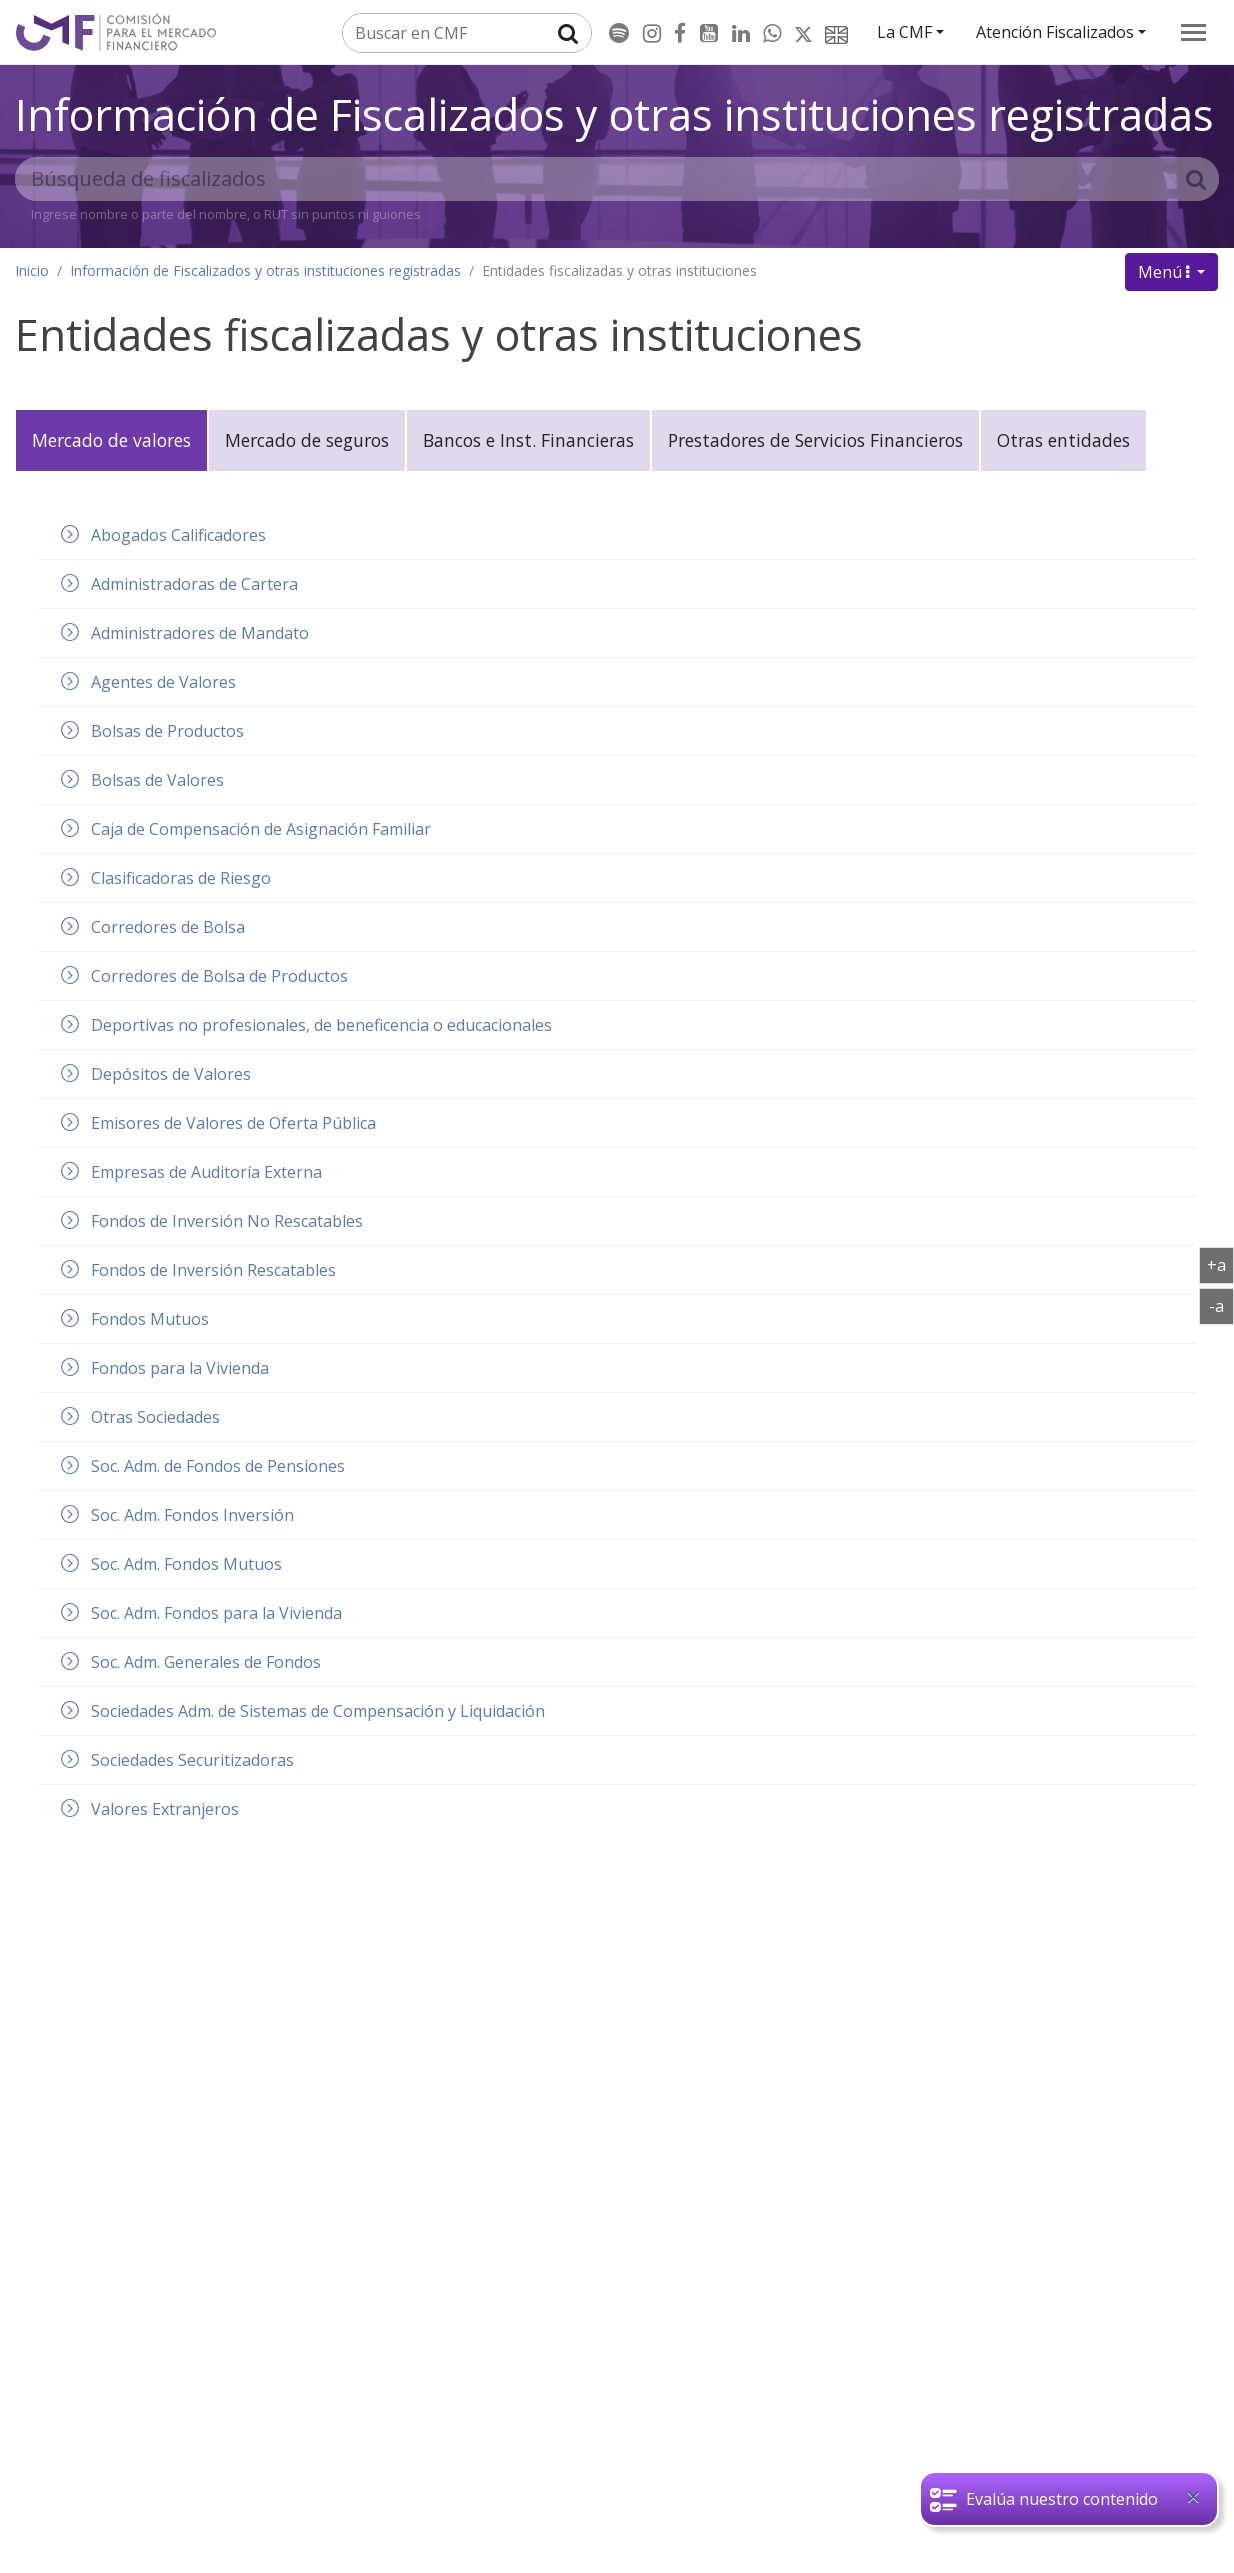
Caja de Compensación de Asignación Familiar (261, 829)
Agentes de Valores (163, 682)
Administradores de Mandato (200, 633)
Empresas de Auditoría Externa (206, 1172)
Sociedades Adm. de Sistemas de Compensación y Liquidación (318, 1711)
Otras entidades (1063, 440)
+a (1220, 1264)
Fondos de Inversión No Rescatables (227, 1221)
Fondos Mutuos (150, 1319)
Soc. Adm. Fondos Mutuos (186, 1564)
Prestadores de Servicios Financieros (815, 440)
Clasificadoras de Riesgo (181, 878)
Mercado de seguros (307, 440)
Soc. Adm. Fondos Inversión (192, 1515)
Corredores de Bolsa (168, 927)
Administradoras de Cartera (194, 584)
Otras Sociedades (155, 1417)
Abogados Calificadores (178, 535)
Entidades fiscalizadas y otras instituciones (619, 270)
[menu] (1193, 32)
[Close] (1193, 2497)
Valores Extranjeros (165, 1809)
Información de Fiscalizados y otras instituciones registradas (614, 113)
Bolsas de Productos (167, 731)
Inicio (32, 270)
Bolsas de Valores (157, 780)
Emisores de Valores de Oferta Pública (233, 1123)
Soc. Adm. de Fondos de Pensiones (218, 1466)
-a (1221, 1305)
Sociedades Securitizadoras (192, 1760)
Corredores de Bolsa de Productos (219, 976)
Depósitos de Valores (171, 1074)
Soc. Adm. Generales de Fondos (206, 1662)
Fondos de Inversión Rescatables (213, 1270)
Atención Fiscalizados (1055, 32)
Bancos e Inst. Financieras (528, 440)
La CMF (904, 32)
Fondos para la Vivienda (180, 1368)
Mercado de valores (111, 440)
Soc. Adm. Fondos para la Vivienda (216, 1613)
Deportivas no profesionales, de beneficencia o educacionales (321, 1025)
